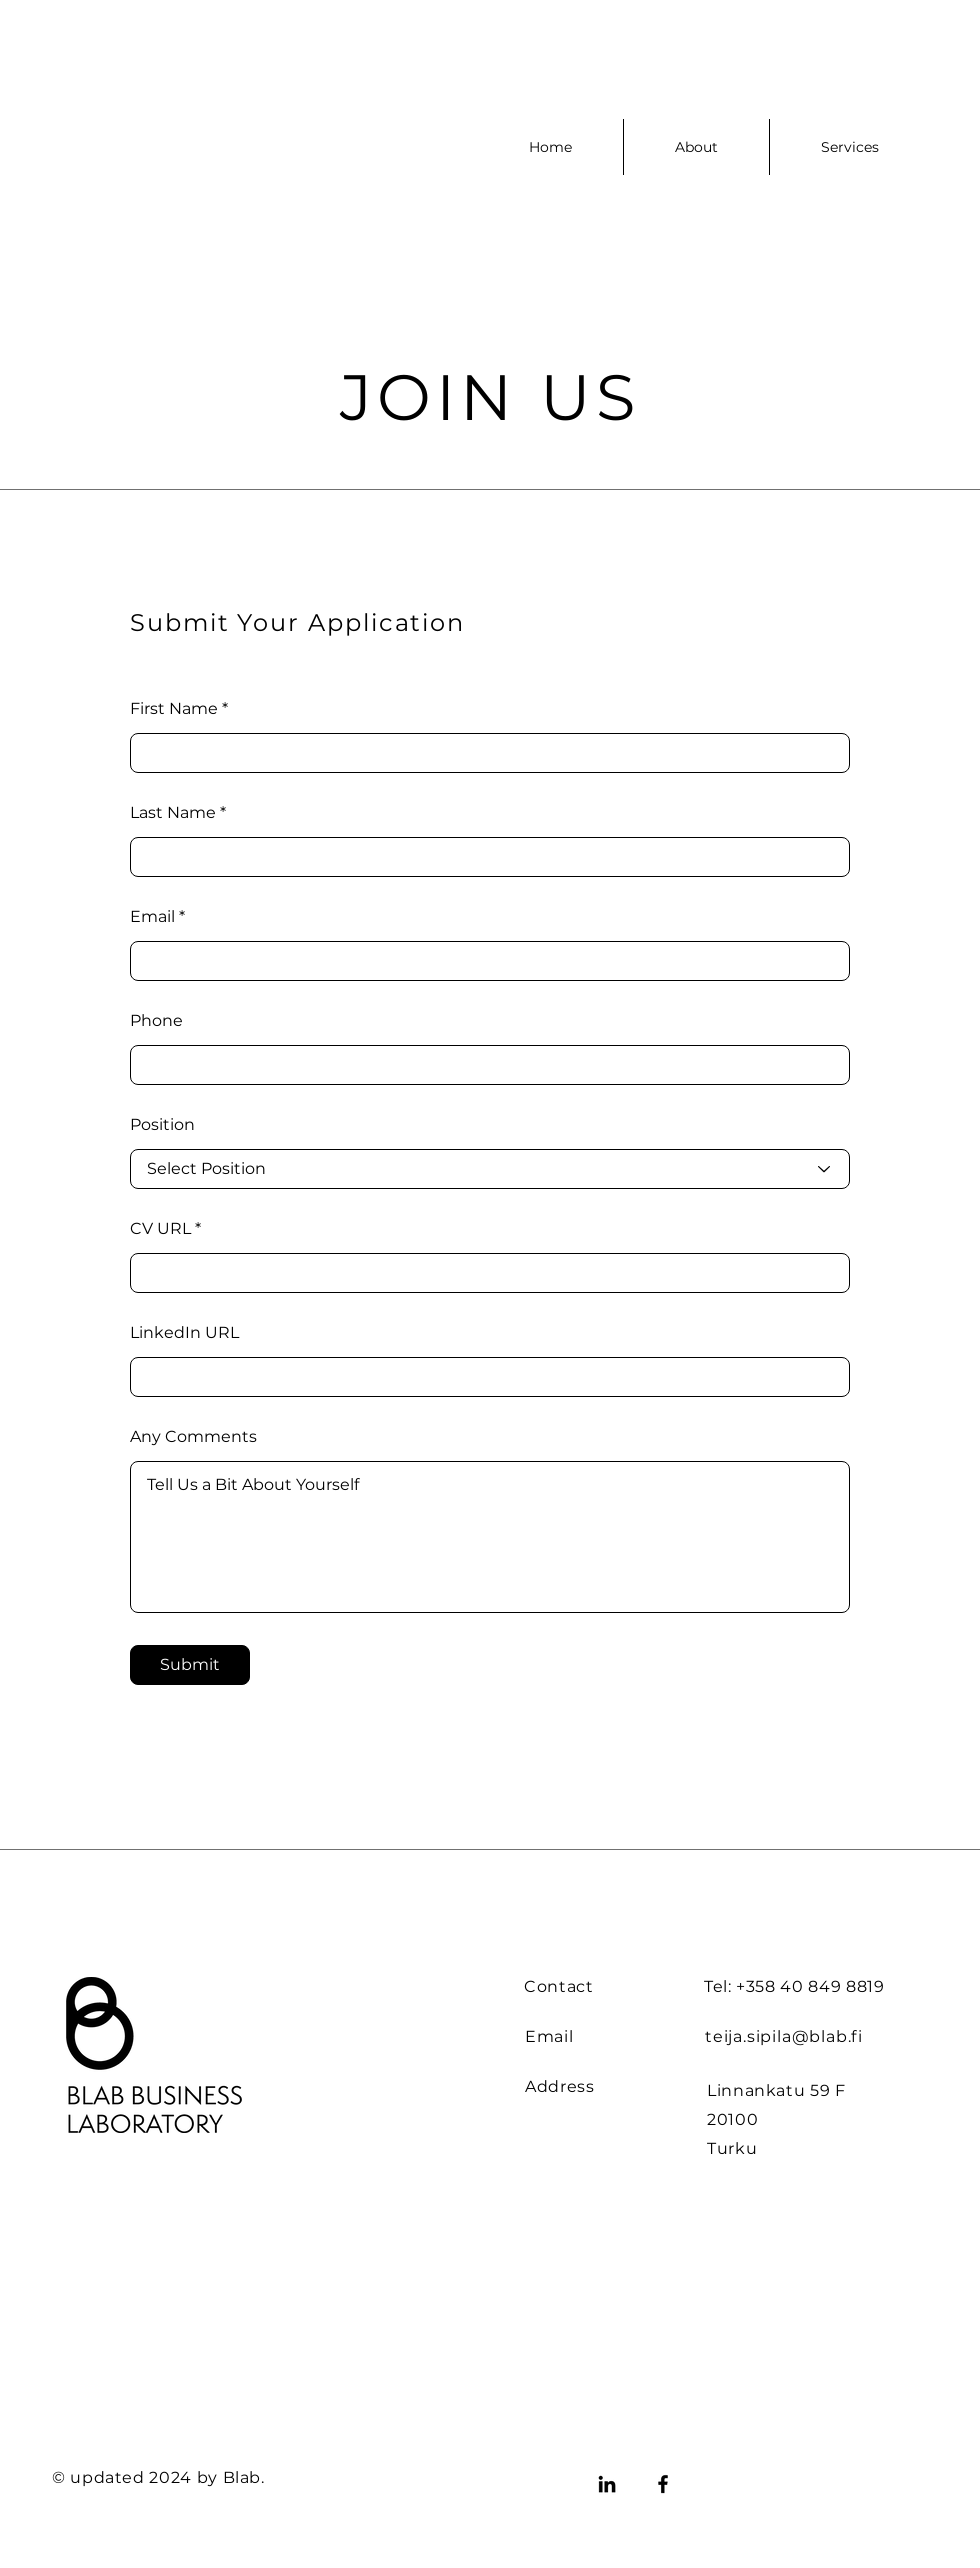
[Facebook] (663, 2484)
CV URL (160, 1229)
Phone (156, 1021)
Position (162, 1125)
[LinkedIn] (607, 2484)
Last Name (173, 813)
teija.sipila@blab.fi (784, 2036)
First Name (174, 709)
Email (152, 917)
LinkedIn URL (184, 1333)
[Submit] (190, 1665)
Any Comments (193, 1437)
